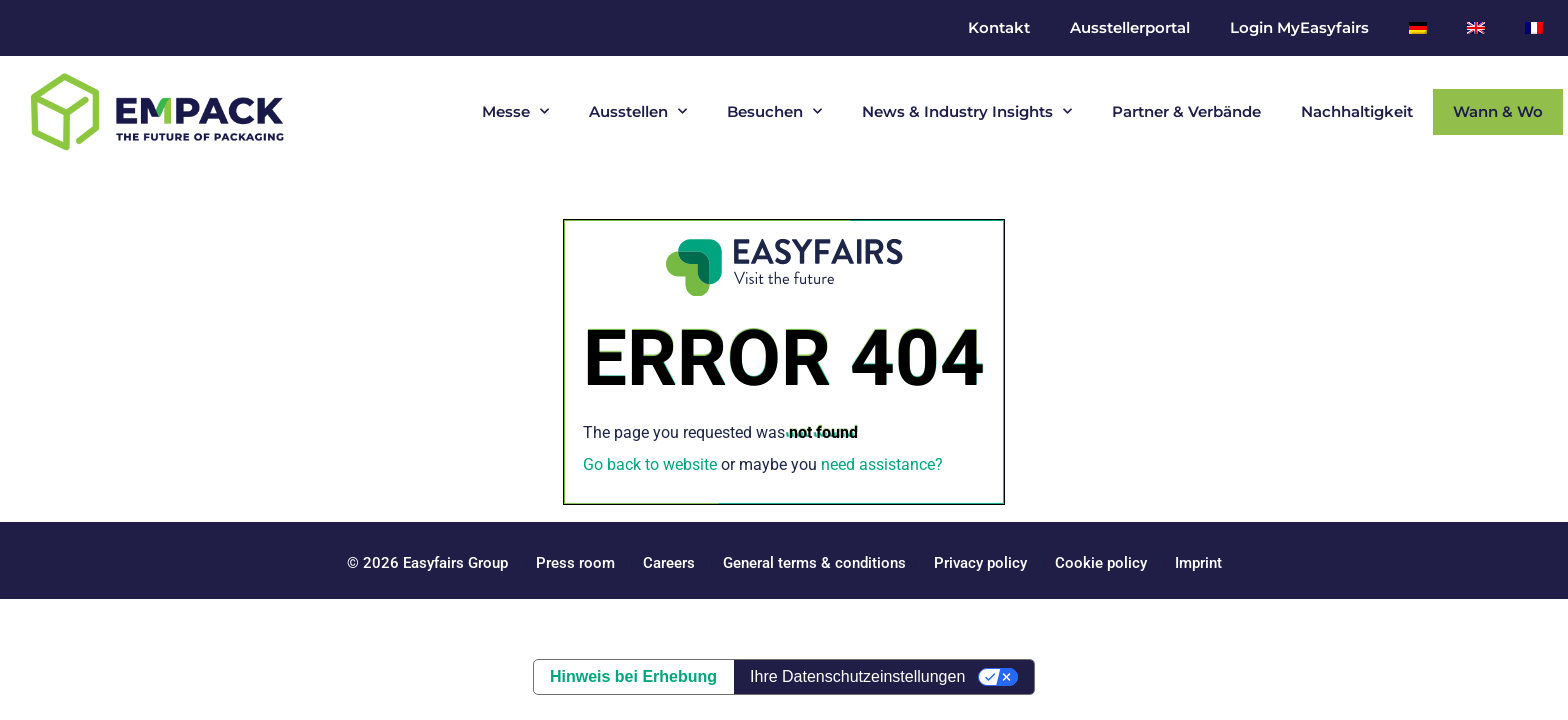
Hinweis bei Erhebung (633, 676)
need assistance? (882, 464)
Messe (515, 111)
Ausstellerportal (1130, 27)
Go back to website (650, 464)
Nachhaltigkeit (1357, 111)
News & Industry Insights (967, 111)
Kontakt (999, 27)
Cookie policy (1101, 563)
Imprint (1198, 563)
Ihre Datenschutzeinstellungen (857, 676)
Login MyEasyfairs (1299, 27)
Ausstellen (638, 111)
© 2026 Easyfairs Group (427, 563)
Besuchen (774, 111)
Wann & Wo (1498, 111)
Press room (573, 563)
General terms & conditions (814, 563)
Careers (669, 563)
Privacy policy (980, 563)
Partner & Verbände (1186, 111)
